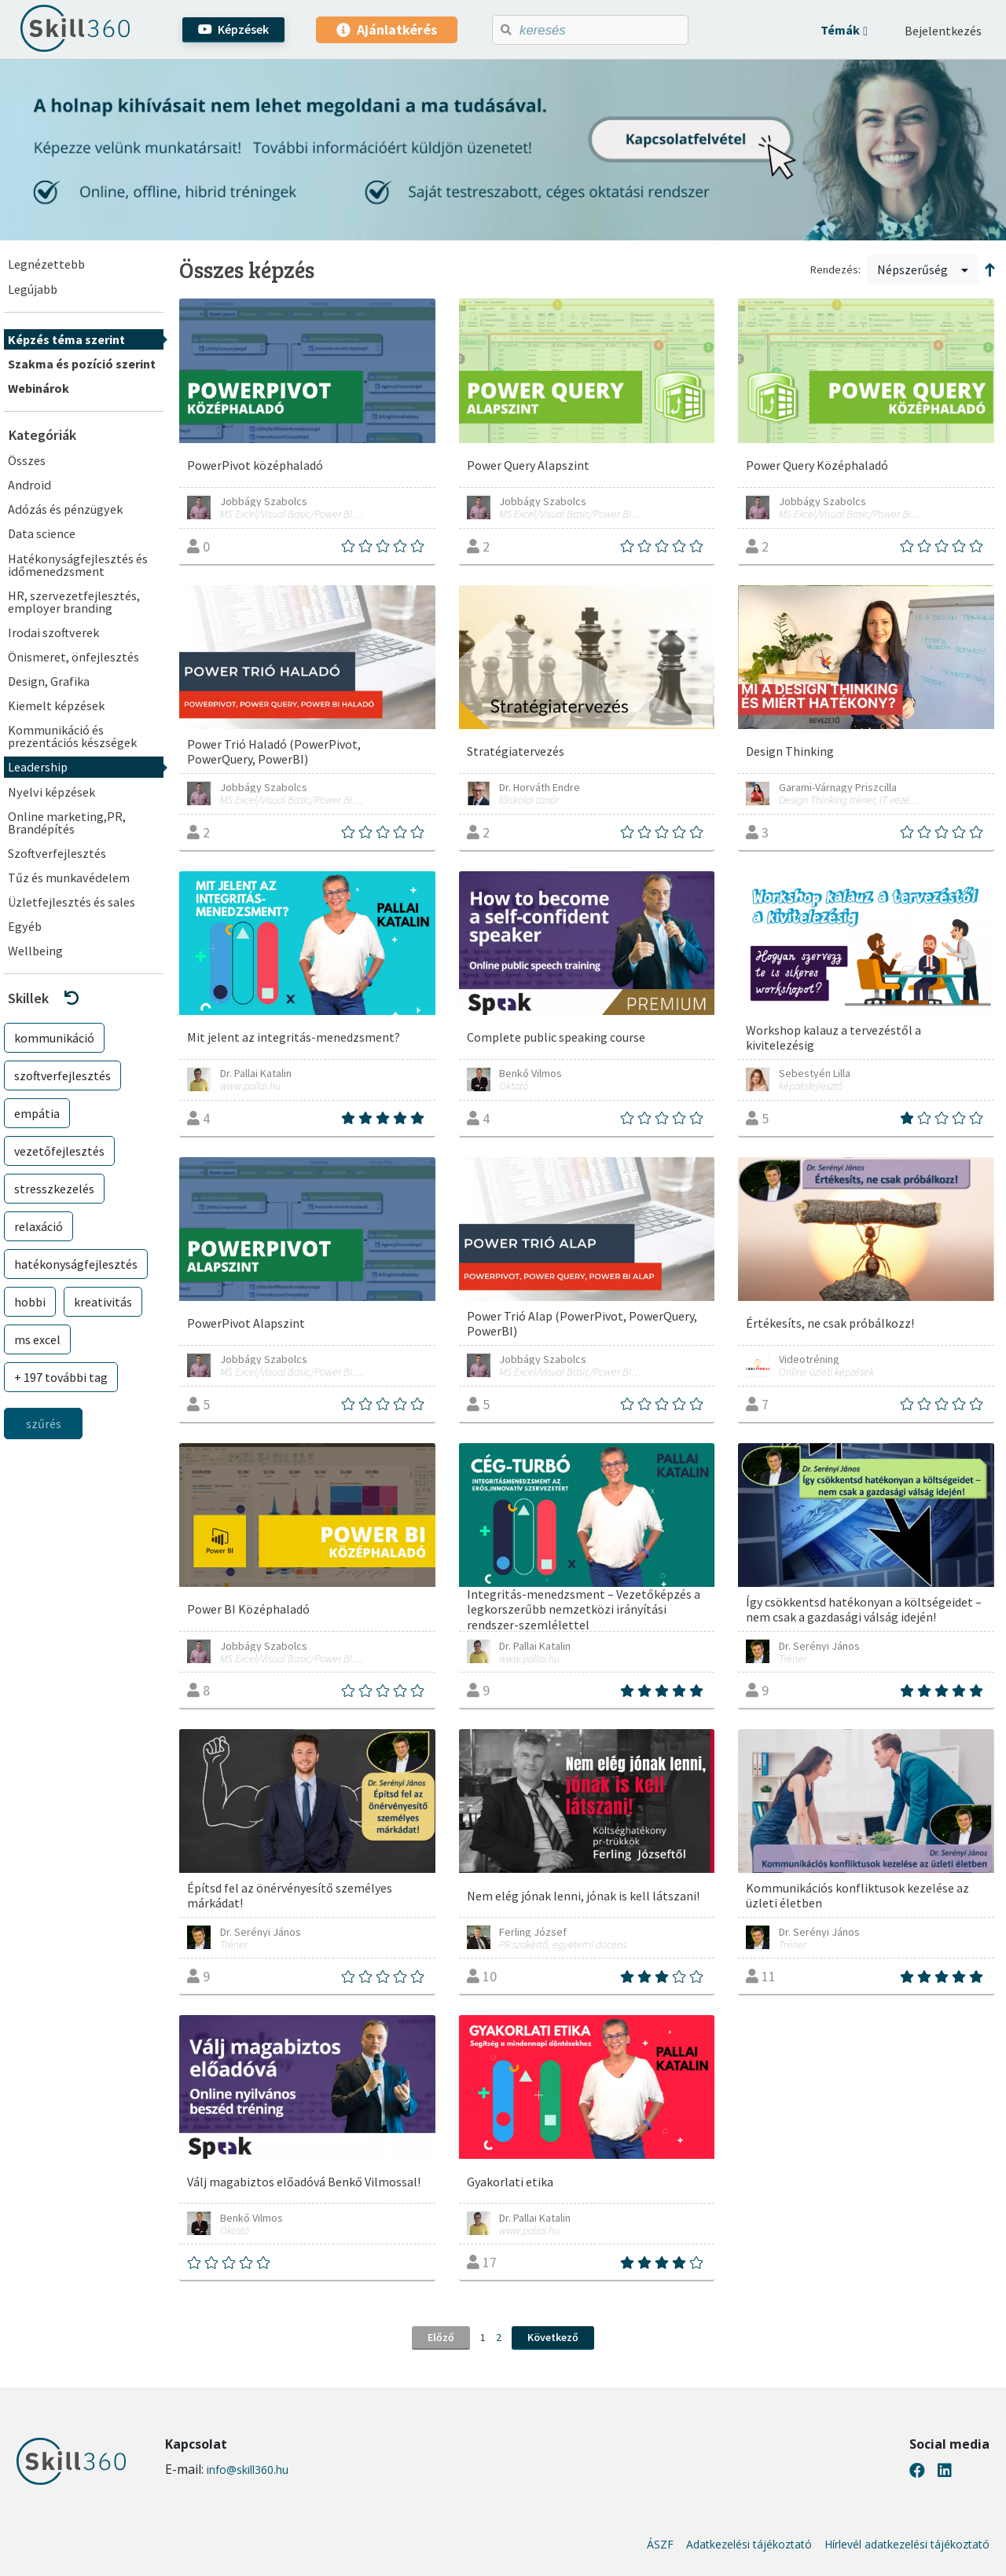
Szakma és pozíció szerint (82, 364)
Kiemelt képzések (56, 705)
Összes (27, 460)
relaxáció (38, 1226)
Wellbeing (35, 950)
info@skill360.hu (247, 2469)
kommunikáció (54, 1038)
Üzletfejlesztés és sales (71, 902)
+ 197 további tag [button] (61, 1377)
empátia (37, 1113)
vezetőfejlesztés (59, 1151)
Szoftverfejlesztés (57, 853)
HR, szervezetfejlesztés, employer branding (74, 602)
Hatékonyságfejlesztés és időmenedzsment (78, 565)
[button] (844, 29)
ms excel (37, 1339)
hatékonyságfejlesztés (76, 1264)
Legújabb (32, 289)
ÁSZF (660, 2544)
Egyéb (25, 926)
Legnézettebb (46, 264)
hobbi (30, 1302)
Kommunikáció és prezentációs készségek (72, 736)
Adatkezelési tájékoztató (749, 2544)
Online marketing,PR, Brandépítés (67, 822)
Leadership (38, 767)
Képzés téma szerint (66, 339)
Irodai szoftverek (53, 632)
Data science (41, 533)
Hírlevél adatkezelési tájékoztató (906, 2544)
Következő (552, 2337)
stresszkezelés (54, 1188)
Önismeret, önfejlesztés (73, 657)
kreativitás (103, 1302)
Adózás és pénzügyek (65, 509)
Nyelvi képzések (51, 792)
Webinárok (38, 388)
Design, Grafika (49, 681)
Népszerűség (922, 269)
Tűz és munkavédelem (69, 877)
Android (29, 485)
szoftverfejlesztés (62, 1075)
